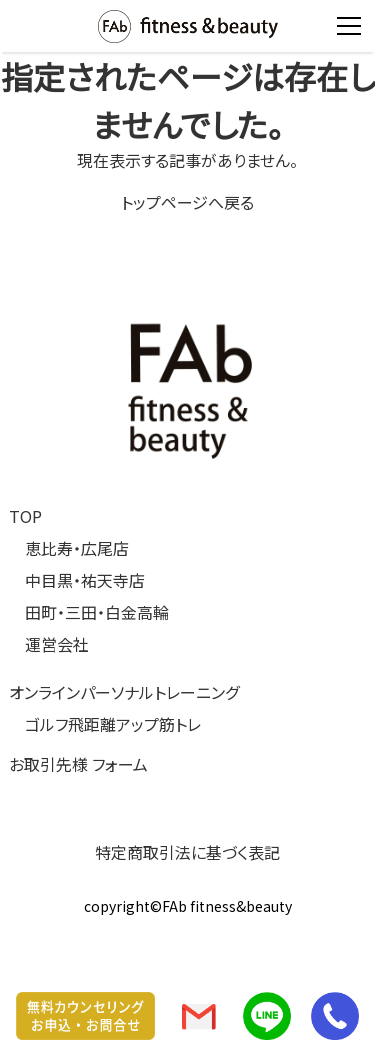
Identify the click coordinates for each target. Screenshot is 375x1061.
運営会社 (57, 644)
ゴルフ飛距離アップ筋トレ (113, 724)
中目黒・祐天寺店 (85, 580)
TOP (25, 516)
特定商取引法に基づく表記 (187, 852)
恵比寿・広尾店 (77, 548)
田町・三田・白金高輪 (97, 612)
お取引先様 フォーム (78, 764)
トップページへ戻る (187, 202)
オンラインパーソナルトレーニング (124, 692)
